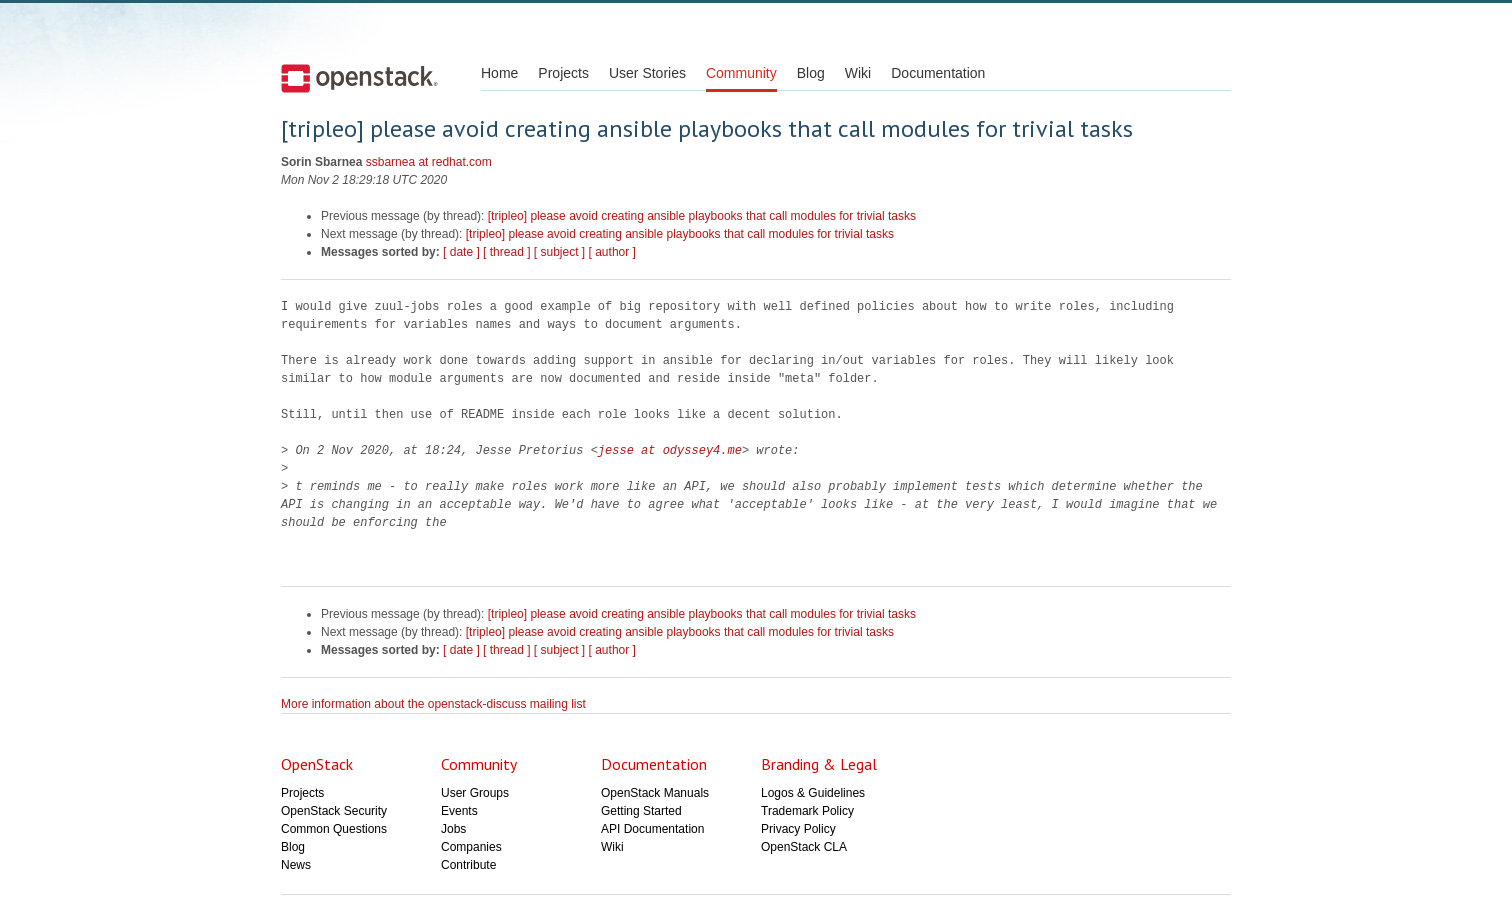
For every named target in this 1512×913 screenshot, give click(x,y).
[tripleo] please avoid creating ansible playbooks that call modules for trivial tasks (702, 216)
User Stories (647, 73)
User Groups (475, 793)
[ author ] (612, 252)
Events (459, 811)
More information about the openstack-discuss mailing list (433, 704)
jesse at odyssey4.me (670, 450)
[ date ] (461, 252)
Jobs (453, 829)
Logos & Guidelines (813, 793)
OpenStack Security (334, 811)
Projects (563, 73)
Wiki (858, 73)
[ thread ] (506, 252)
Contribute (468, 865)
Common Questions (334, 829)
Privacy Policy (798, 829)
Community (741, 73)
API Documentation (652, 829)
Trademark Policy (807, 811)
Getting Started (641, 811)
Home (499, 73)
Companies (471, 847)
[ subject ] (559, 252)
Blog (811, 73)
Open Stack (359, 78)
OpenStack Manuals (655, 793)
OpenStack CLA (804, 847)
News (296, 865)
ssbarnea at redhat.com (429, 162)
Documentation (938, 73)
